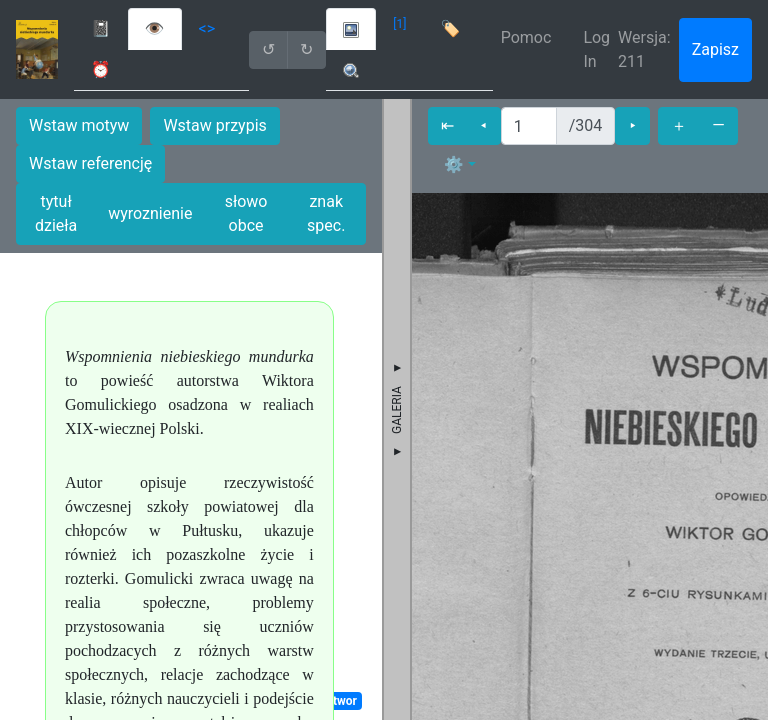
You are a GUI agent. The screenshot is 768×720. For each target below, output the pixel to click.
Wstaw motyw (79, 125)
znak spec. (326, 213)
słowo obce (246, 213)
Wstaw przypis (214, 125)
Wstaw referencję (90, 163)
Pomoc (526, 37)
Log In (596, 49)
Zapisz (715, 49)
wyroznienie (150, 213)
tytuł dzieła (56, 213)
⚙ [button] (454, 164)
